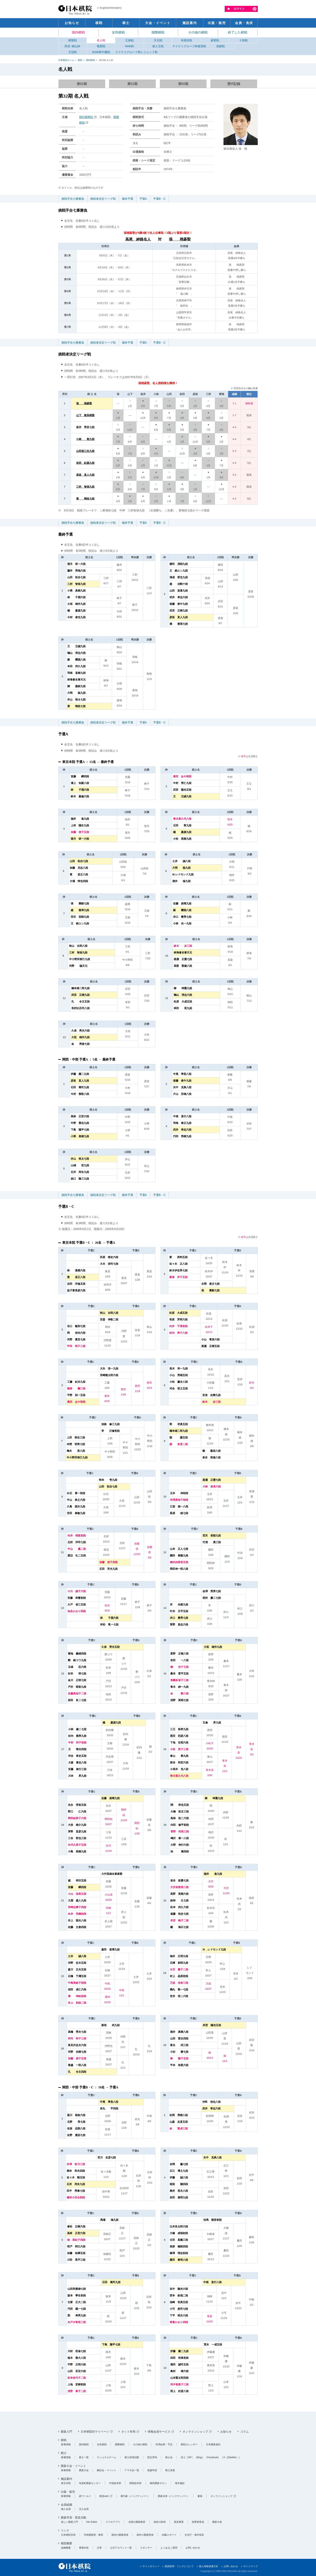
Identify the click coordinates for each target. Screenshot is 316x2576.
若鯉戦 (220, 46)
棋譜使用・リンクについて (179, 2566)
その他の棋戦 (198, 32)
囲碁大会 (84, 2470)
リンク (65, 2530)
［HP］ (190, 2457)
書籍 (200, 2496)
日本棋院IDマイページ (95, 2431)
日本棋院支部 (68, 2534)
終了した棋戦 (237, 32)
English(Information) (110, 7)
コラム (244, 2431)
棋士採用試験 (132, 2457)
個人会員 (66, 2509)
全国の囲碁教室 (136, 2522)
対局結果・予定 (164, 2444)
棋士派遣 (170, 2470)
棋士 (64, 2453)
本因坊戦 (186, 40)
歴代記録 (233, 84)
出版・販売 (68, 2491)
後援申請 (152, 2470)
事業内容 (84, 2547)
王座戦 (129, 40)
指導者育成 (198, 2522)
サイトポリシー (150, 2566)
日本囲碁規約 (213, 2444)
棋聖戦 (72, 40)
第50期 (183, 84)
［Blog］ (199, 2457)
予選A (143, 198)
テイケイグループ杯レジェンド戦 (136, 52)
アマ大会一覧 (132, 2470)
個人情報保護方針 (208, 2566)
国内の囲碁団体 (119, 2534)
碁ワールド (85, 2496)
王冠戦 (72, 52)
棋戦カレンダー (189, 2444)
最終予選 (127, 198)
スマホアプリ (113, 2522)
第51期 (132, 84)
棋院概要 (66, 2543)
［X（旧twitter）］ (231, 2457)
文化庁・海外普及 (194, 2534)
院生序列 (152, 2457)
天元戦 (158, 40)
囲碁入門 (66, 2431)
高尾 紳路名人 (138, 239)
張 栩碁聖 (180, 239)
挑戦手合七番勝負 (72, 198)
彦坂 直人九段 (85, 474)
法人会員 (84, 2509)
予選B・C (159, 198)
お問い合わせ (193, 2547)
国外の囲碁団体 (145, 2534)
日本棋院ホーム (66, 60)
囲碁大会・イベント (73, 2465)
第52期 (82, 84)
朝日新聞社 (86, 117)
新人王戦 (158, 46)
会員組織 (66, 2504)
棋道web (104, 2496)
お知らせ (226, 2431)
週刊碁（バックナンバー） (135, 2496)
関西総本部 (135, 2483)
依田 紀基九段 (85, 462)
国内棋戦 (78, 32)
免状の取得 (160, 2522)
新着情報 (66, 2444)
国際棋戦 (158, 32)
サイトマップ (250, 2566)
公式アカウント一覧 (121, 2547)
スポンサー (146, 2547)
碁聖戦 (215, 40)
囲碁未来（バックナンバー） (173, 2496)
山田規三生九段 (85, 450)
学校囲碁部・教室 (93, 2534)
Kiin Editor (91, 2522)
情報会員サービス (159, 2431)
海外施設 (180, 2483)
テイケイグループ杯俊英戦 (189, 46)
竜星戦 (101, 46)
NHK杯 (129, 46)
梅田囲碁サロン (158, 2483)
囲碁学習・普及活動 (73, 2517)
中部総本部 (115, 2483)
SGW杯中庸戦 (101, 52)
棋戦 (80, 60)
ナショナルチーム (106, 2457)
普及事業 (179, 2522)
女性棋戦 (118, 32)
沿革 (99, 2547)
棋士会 (169, 2457)
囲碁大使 (217, 2522)
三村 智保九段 (85, 486)
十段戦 (243, 40)
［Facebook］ (212, 2457)
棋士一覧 (84, 2457)
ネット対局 (128, 2431)
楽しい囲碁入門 (69, 2522)
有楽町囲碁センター (90, 2483)
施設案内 (66, 2478)
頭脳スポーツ (169, 2534)
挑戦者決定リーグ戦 (103, 198)
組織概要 (66, 2547)
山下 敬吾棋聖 (85, 415)
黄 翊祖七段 (85, 498)
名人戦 (101, 40)
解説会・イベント (106, 2470)
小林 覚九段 (85, 439)
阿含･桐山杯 (72, 46)
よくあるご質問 (168, 2547)
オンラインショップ (195, 2431)
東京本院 (66, 2483)
